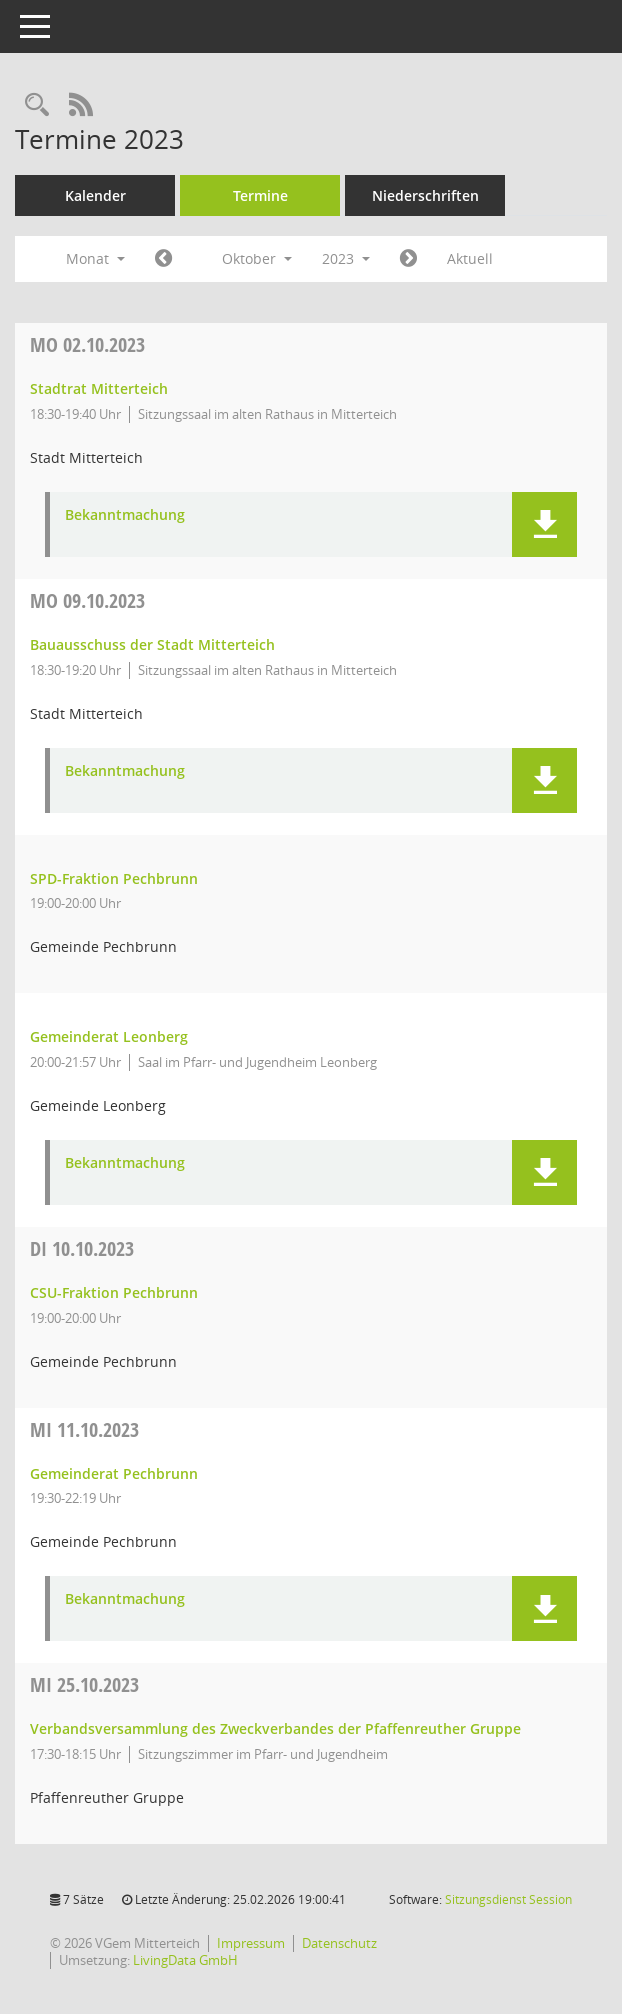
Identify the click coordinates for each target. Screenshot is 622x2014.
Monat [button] (95, 258)
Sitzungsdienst (508, 1899)
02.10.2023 (87, 344)
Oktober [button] (257, 258)
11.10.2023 (84, 1429)
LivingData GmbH (185, 1960)
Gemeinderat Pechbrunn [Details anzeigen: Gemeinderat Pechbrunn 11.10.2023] (114, 1473)
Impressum (251, 1943)
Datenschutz (339, 1943)
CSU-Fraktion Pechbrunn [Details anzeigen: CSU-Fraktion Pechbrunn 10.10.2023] (114, 1292)
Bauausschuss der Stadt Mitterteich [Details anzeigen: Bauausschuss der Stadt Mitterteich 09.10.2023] (152, 644)
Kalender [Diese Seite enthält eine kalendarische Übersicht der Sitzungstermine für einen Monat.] (95, 195)
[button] (544, 524)
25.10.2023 (84, 1684)
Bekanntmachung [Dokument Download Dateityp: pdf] (125, 515)
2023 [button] (346, 258)
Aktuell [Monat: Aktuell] (470, 258)
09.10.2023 (87, 600)
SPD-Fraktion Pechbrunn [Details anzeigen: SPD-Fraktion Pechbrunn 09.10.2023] (114, 878)
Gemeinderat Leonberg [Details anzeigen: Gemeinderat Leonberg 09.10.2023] (109, 1036)
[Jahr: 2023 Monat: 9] (163, 259)
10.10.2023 (82, 1248)
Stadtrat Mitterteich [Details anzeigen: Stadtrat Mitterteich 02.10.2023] (99, 388)
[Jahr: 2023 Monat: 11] (408, 259)
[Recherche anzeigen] (37, 105)
